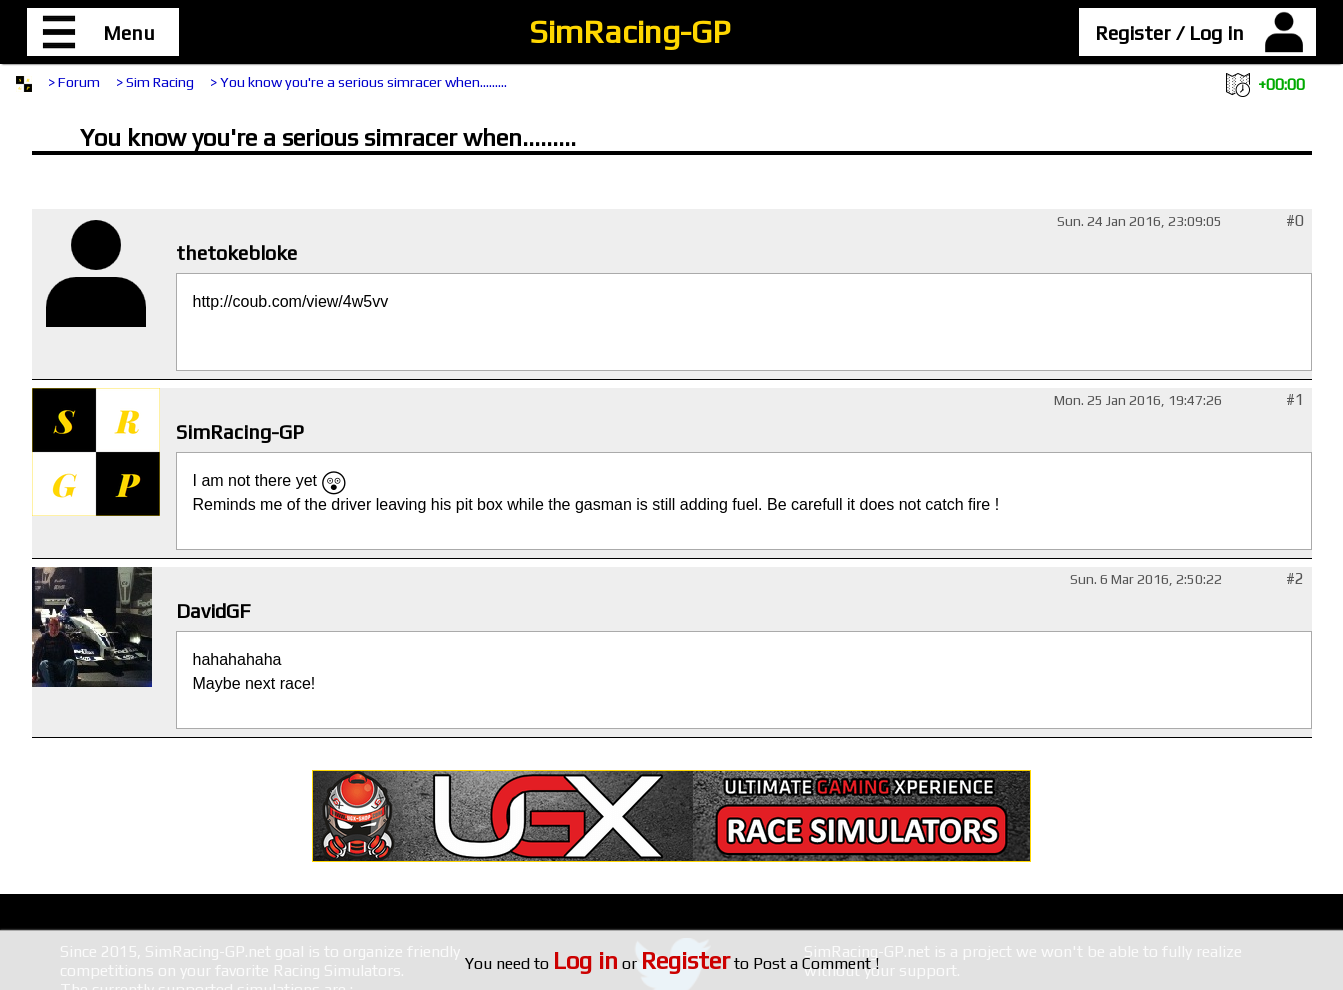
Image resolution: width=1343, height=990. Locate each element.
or (641, 963)
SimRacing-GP (629, 31)
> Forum (74, 82)
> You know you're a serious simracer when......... (358, 82)
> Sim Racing (155, 82)
